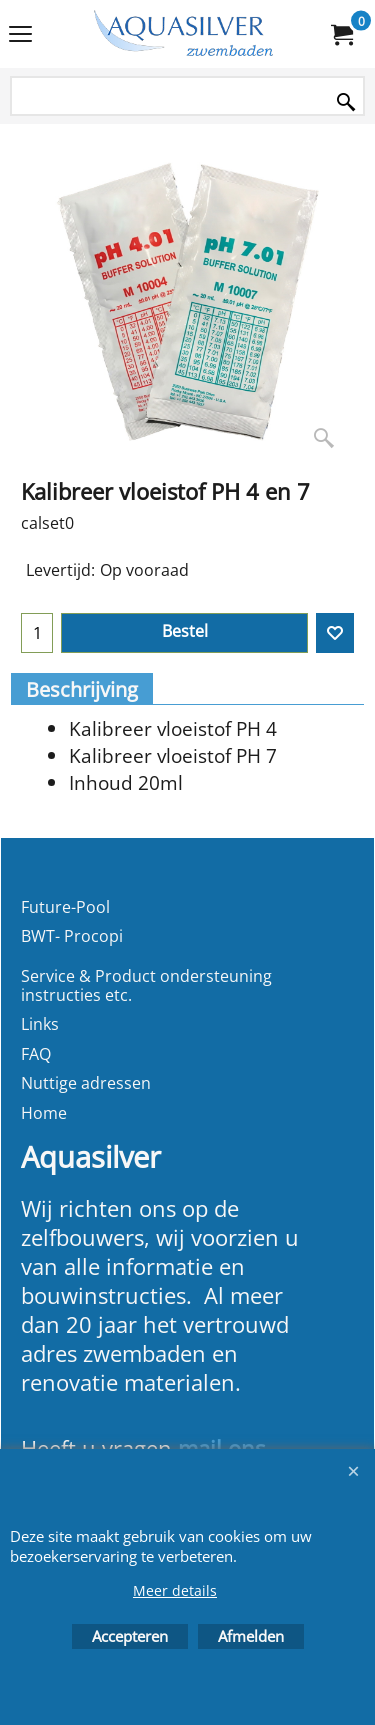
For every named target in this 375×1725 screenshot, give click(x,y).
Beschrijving (82, 689)
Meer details (175, 1590)
